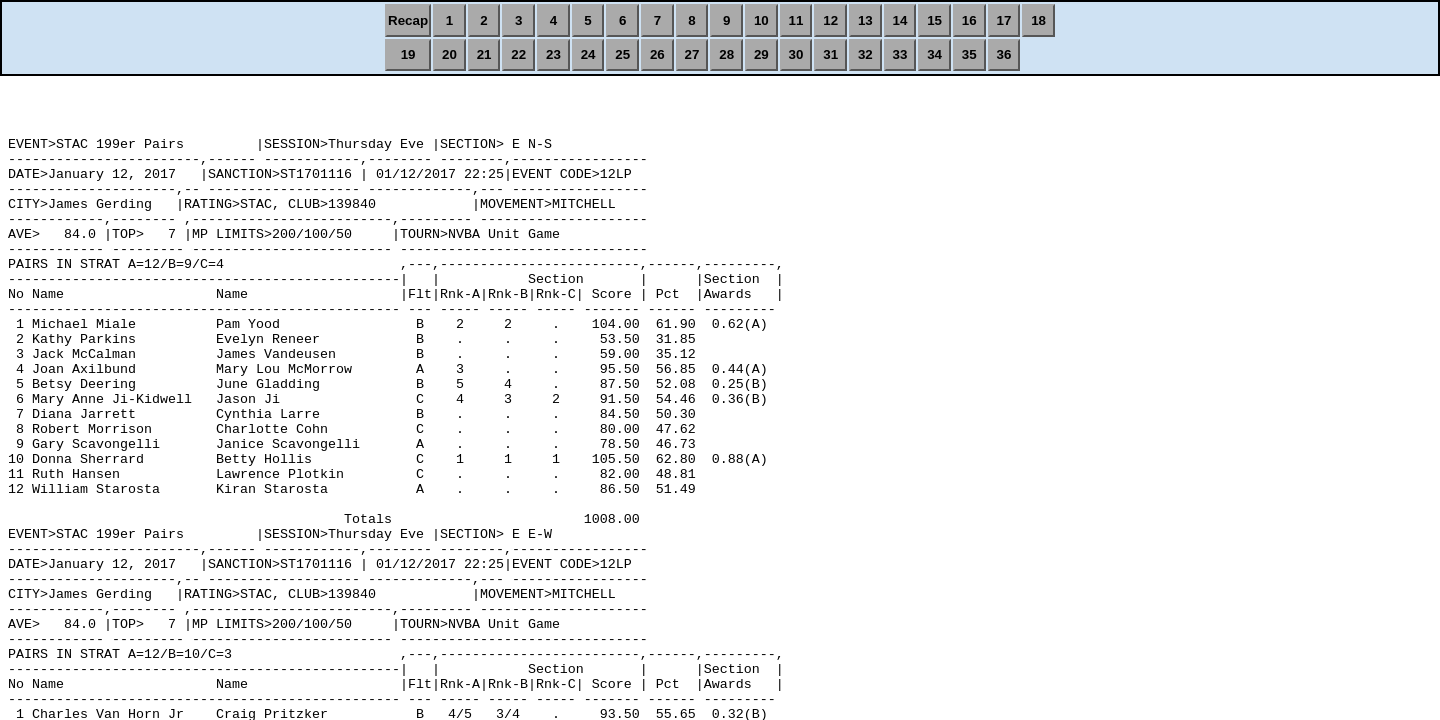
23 (553, 54)
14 (900, 20)
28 (726, 54)
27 (692, 54)
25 (622, 54)
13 (865, 20)
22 (518, 54)
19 (408, 54)
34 (934, 54)
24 (588, 54)
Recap (408, 20)
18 (1038, 20)
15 (934, 20)
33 (900, 54)
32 (865, 54)
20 (449, 54)
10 (761, 20)
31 (830, 54)
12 (830, 20)
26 (657, 54)
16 (969, 20)
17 (1004, 20)
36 (1004, 54)
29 (761, 54)
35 (969, 54)
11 (796, 20)
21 (484, 54)
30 (796, 54)
